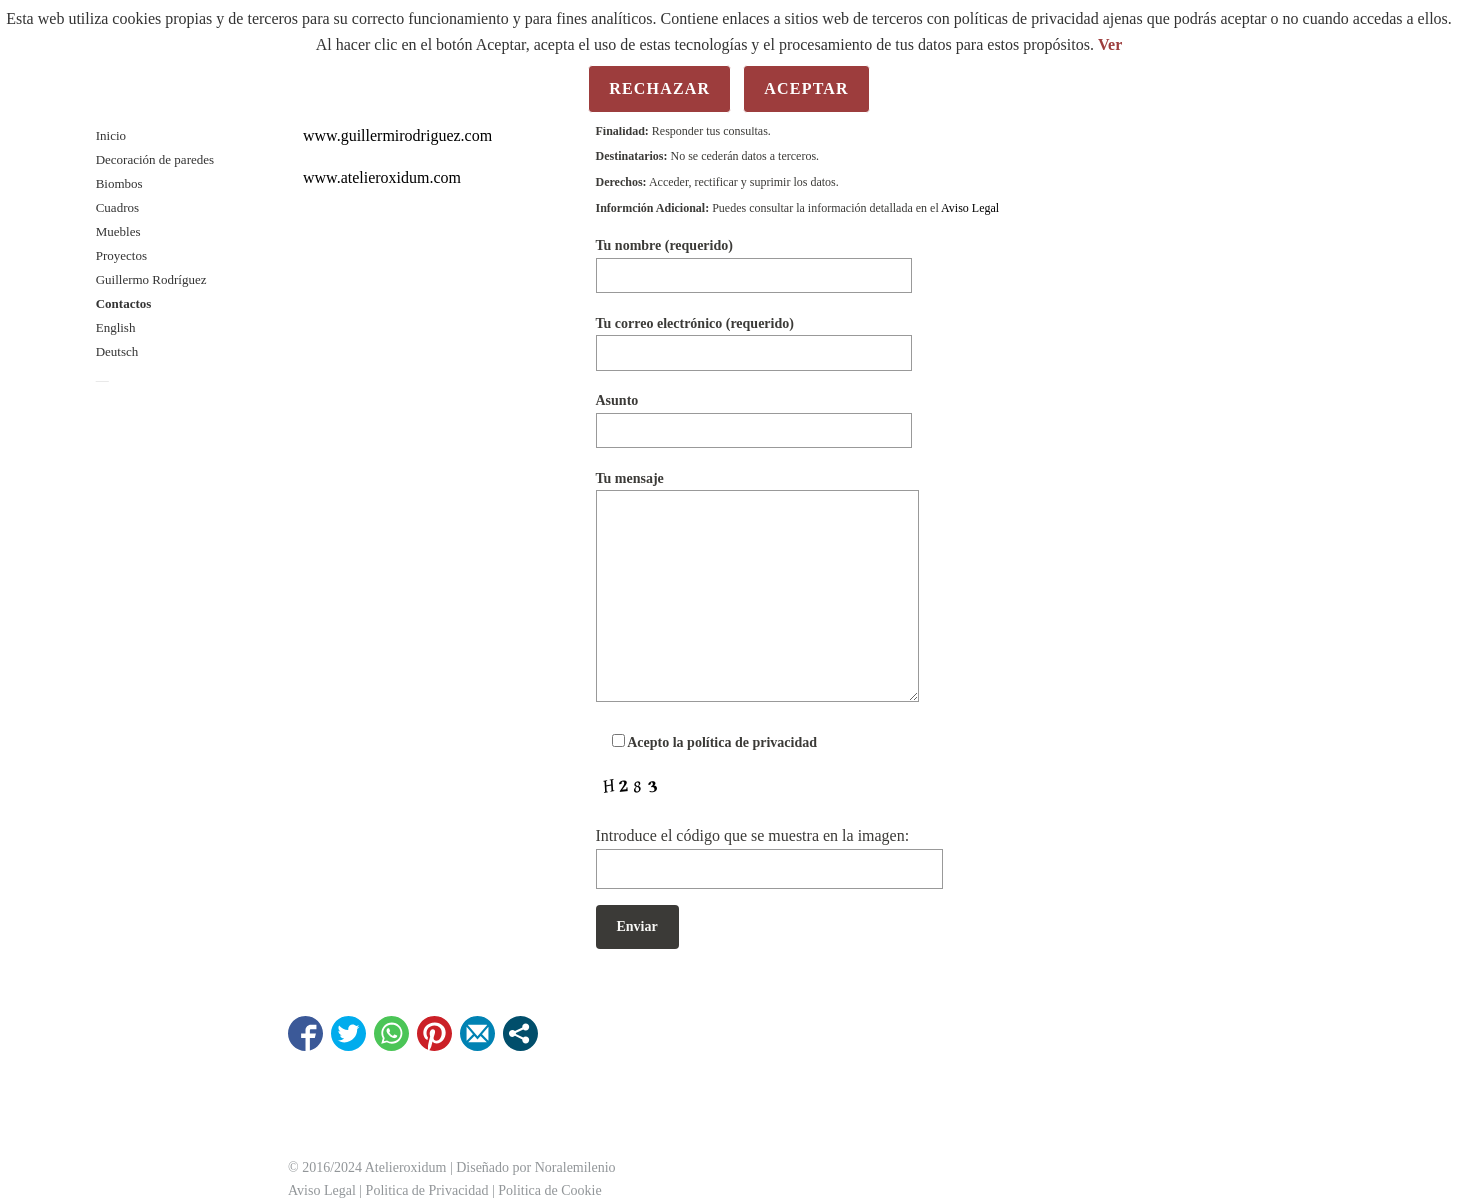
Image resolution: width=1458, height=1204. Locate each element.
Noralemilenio (575, 1167)
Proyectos (121, 255)
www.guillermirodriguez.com (397, 135)
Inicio (111, 135)
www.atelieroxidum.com (382, 177)
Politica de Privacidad (427, 1190)
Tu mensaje (757, 588)
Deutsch (117, 351)
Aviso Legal (970, 208)
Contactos (124, 303)
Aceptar (806, 88)
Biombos (119, 183)
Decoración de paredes (155, 159)
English (116, 327)
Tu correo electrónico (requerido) (754, 337)
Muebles (118, 231)
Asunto (754, 414)
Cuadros (117, 207)
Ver (1110, 44)
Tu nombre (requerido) (754, 259)
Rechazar (659, 88)
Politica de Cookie (549, 1190)
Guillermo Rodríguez (151, 279)
